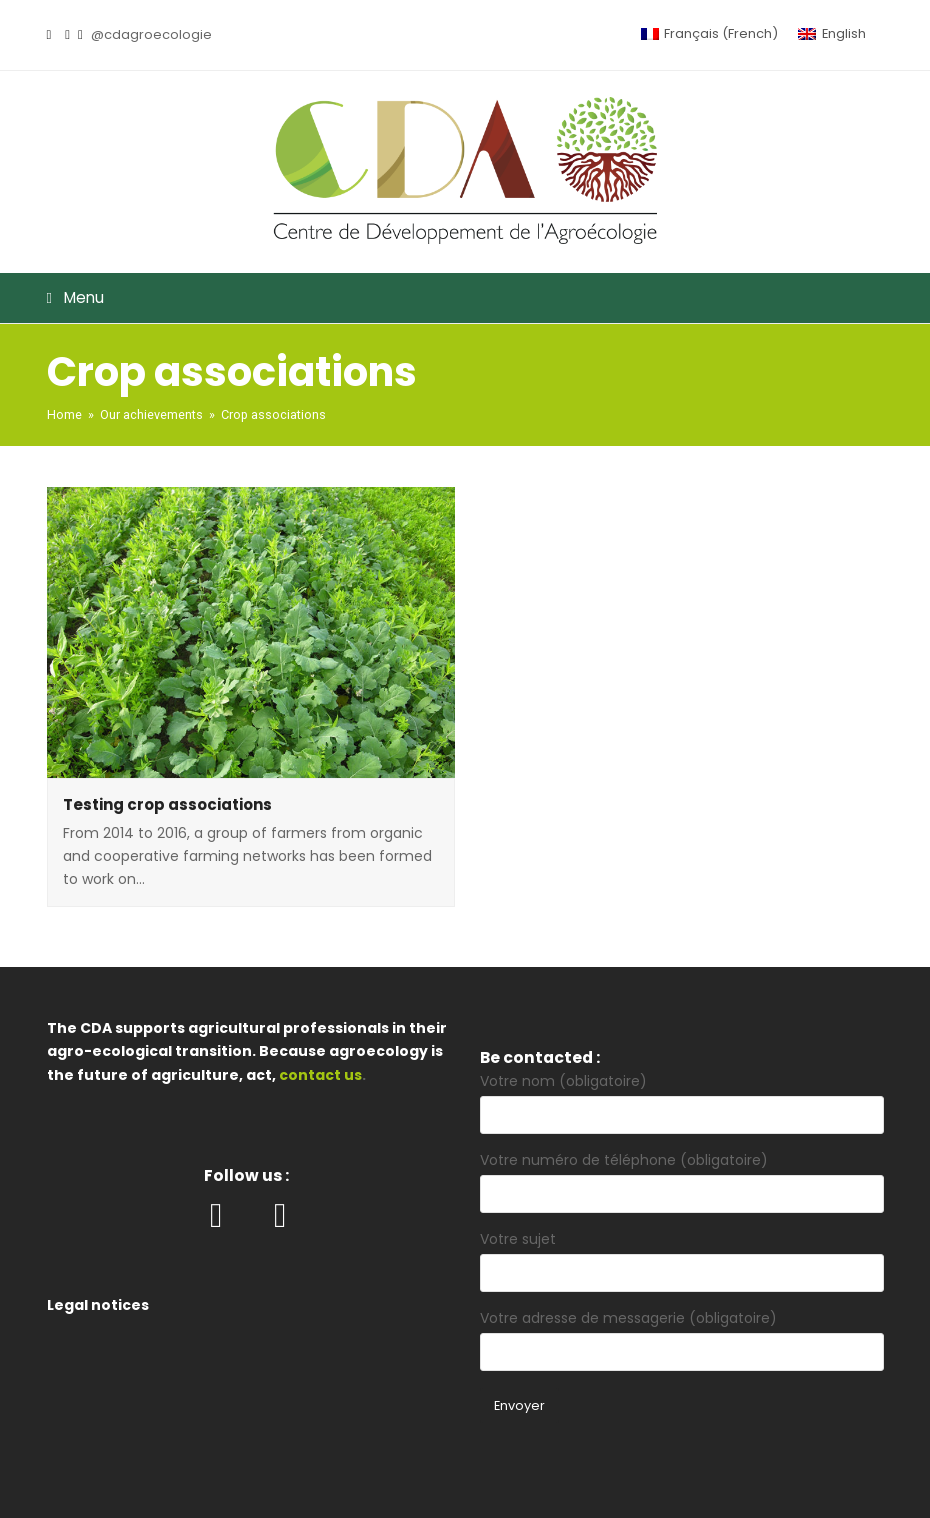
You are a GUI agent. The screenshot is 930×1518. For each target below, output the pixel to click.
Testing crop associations (167, 804)
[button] (465, 298)
